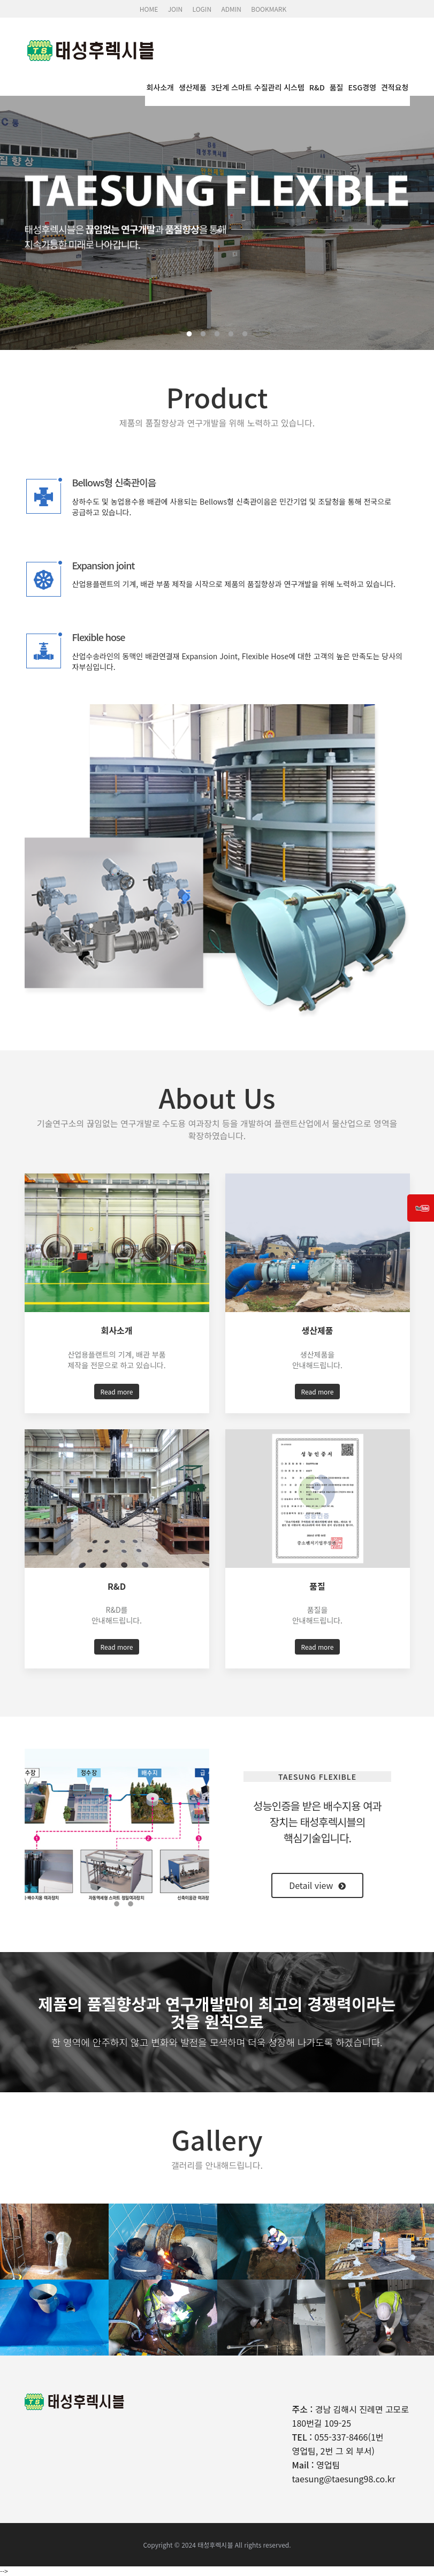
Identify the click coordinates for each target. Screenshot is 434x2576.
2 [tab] (203, 334)
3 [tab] (217, 334)
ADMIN (231, 8)
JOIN (175, 8)
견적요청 (395, 87)
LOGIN (202, 8)
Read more (117, 1391)
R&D (317, 87)
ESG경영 (362, 87)
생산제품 (193, 87)
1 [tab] (189, 334)
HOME (149, 8)
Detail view (317, 1885)
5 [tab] (245, 334)
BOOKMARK (268, 8)
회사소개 (160, 87)
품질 (337, 87)
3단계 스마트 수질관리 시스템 (257, 87)
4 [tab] (231, 334)
